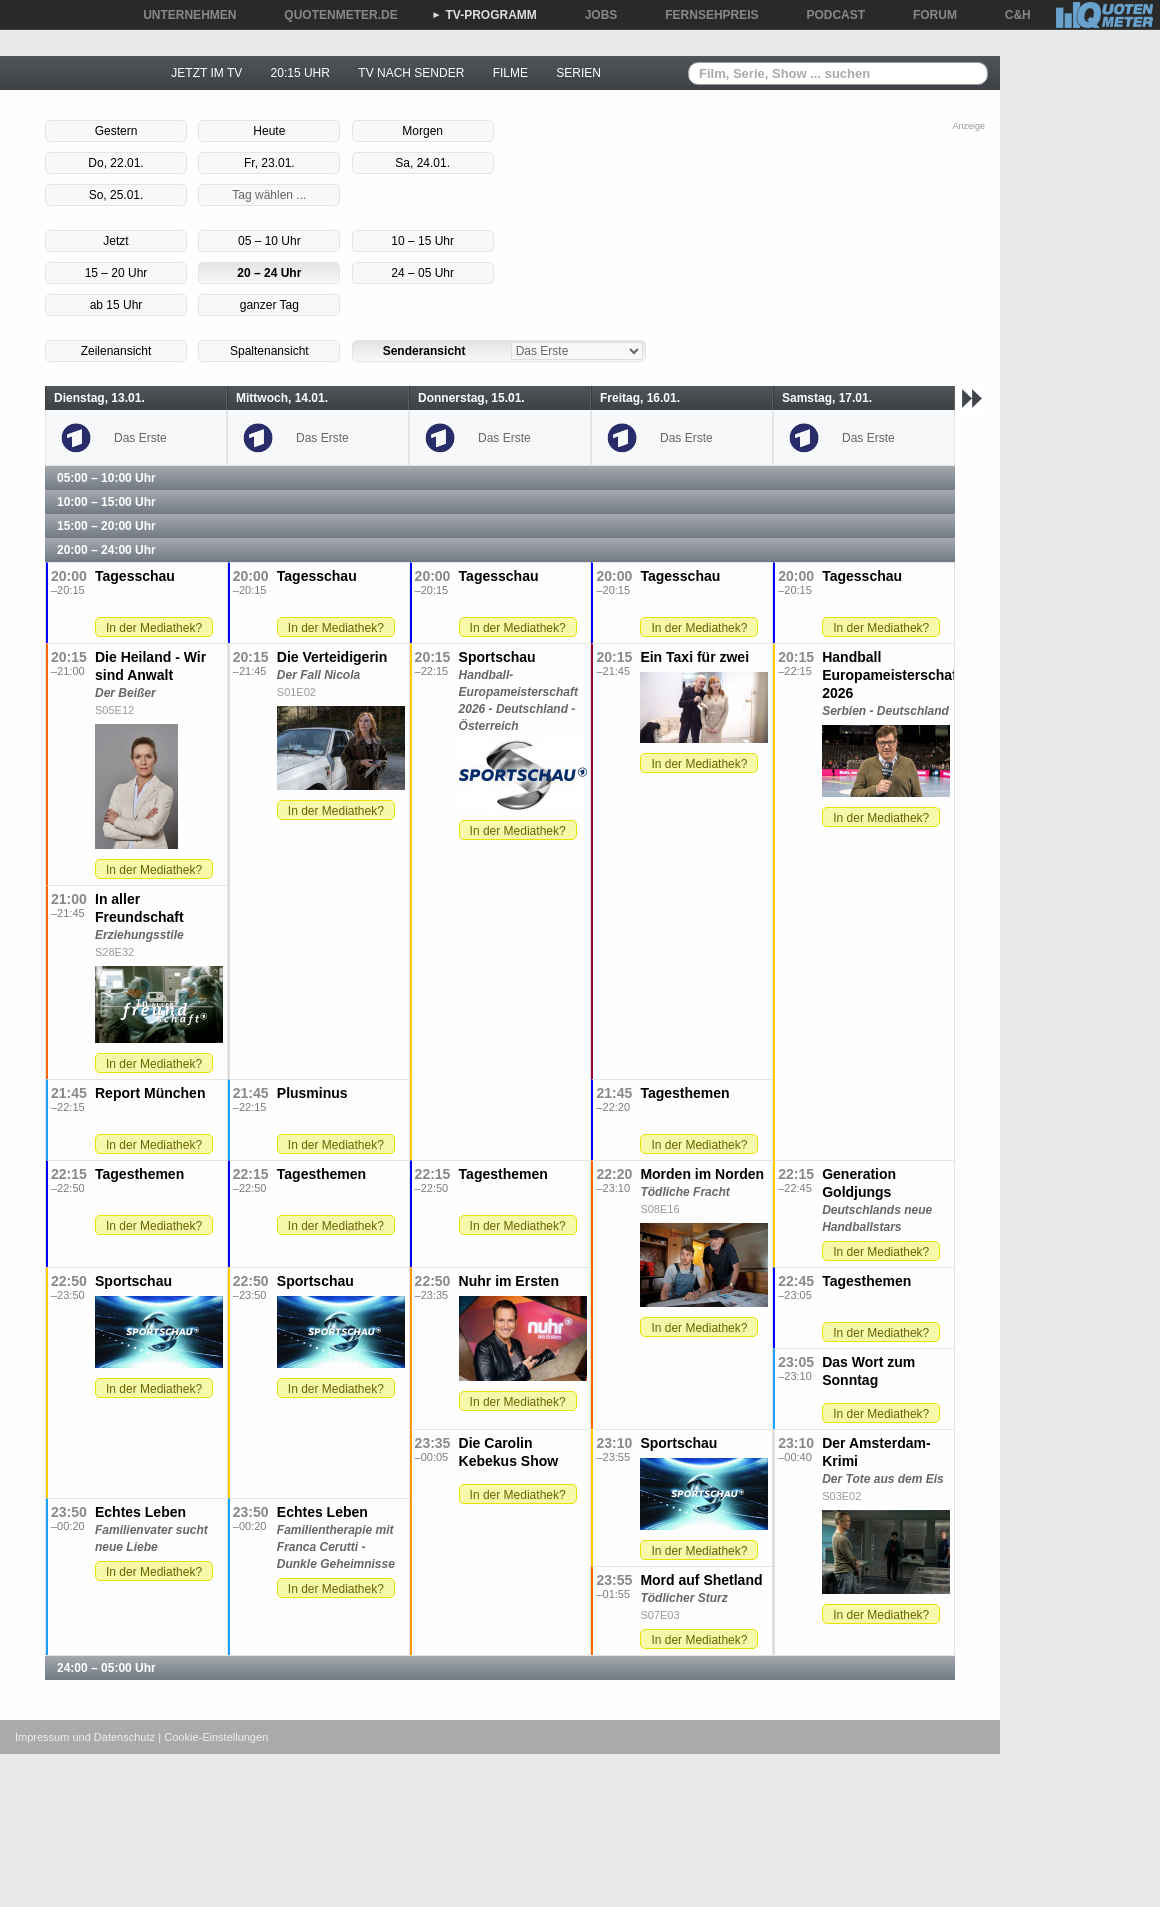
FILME (510, 73)
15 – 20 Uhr (116, 273)
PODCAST (829, 15)
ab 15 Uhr (116, 305)
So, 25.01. (116, 195)
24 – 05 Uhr (422, 273)
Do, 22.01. (115, 163)
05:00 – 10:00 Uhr (106, 478)
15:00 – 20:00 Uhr (106, 526)
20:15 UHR (300, 73)
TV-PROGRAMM (484, 15)
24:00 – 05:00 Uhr (106, 1668)
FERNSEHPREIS (704, 15)
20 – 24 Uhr (269, 273)
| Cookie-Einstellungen (213, 1737)
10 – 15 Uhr (422, 241)
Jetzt (115, 241)
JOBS (594, 15)
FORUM (928, 15)
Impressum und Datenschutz (85, 1737)
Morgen (422, 131)
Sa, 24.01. (422, 163)
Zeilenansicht (116, 351)
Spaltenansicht (269, 351)
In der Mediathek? (154, 628)
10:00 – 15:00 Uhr (106, 502)
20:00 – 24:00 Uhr (106, 550)
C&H (1011, 15)
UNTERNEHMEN (182, 15)
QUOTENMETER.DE (333, 15)
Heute (269, 131)
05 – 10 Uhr (269, 241)
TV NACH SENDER (411, 73)
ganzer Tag (269, 305)
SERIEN (578, 73)
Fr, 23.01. (269, 163)
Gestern (116, 131)
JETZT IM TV (206, 73)
